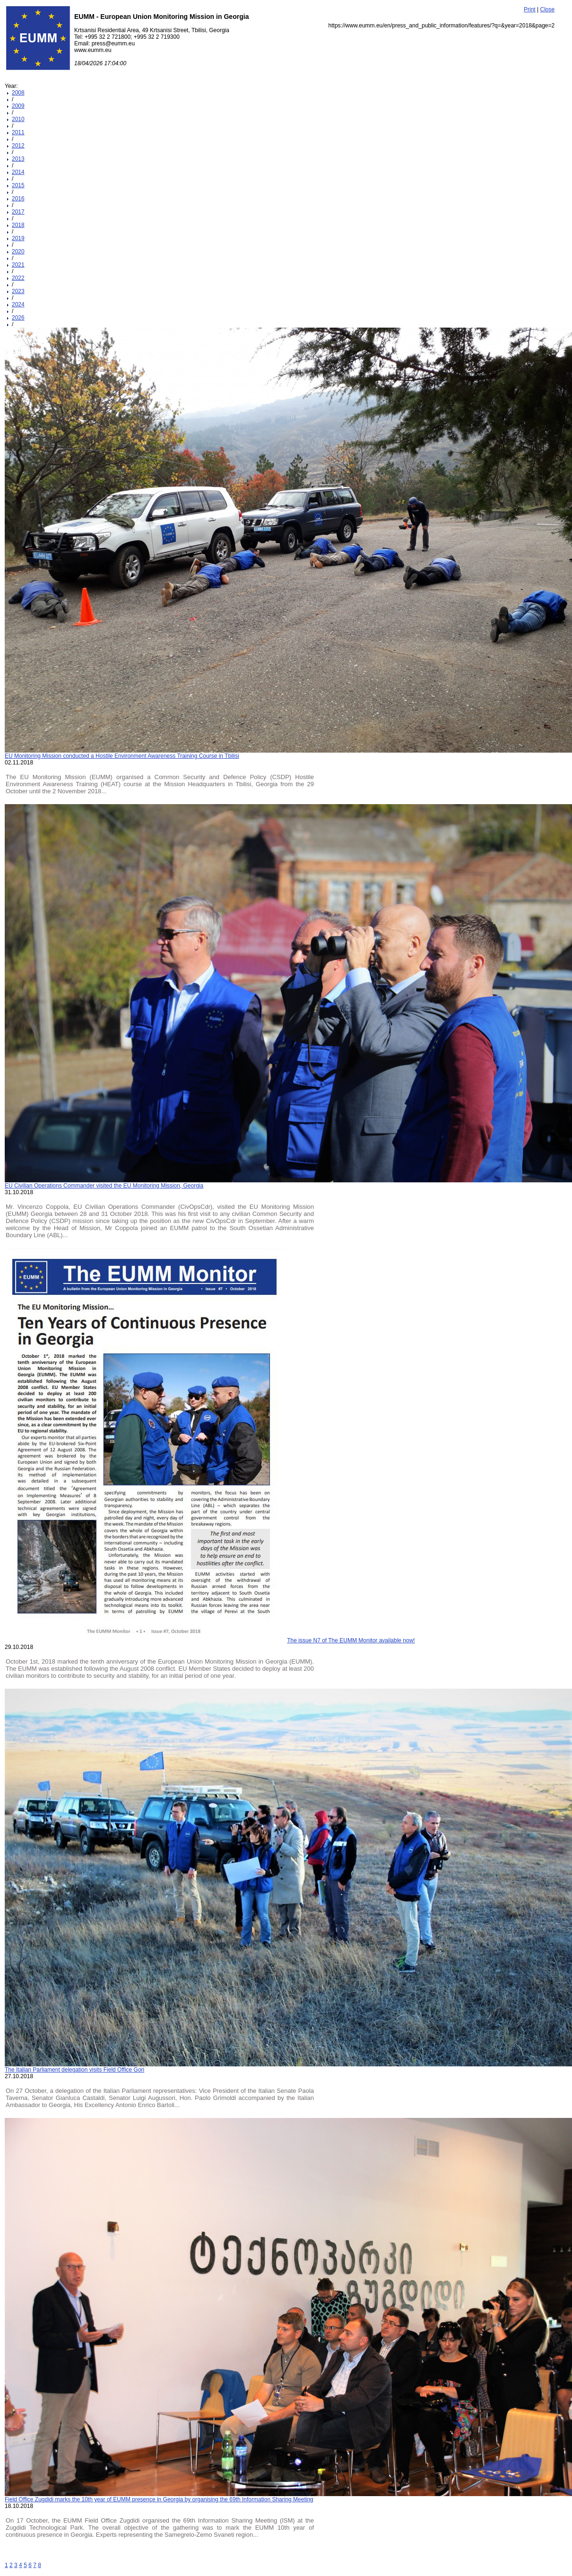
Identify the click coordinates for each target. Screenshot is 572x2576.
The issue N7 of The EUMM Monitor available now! (351, 1640)
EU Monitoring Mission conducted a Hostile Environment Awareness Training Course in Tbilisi (122, 756)
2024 (18, 304)
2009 (18, 106)
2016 (18, 198)
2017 (18, 211)
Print (530, 9)
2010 (18, 119)
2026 (18, 317)
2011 (18, 132)
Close (547, 9)
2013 (18, 159)
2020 (18, 251)
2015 (18, 185)
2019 (18, 238)
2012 (18, 145)
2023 (18, 291)
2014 (18, 172)
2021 (18, 264)
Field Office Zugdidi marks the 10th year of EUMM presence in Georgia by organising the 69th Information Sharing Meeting (159, 2499)
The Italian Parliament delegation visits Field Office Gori (74, 2069)
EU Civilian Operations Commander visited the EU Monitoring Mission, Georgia (104, 1185)
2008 (18, 92)
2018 (18, 225)
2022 (18, 278)
